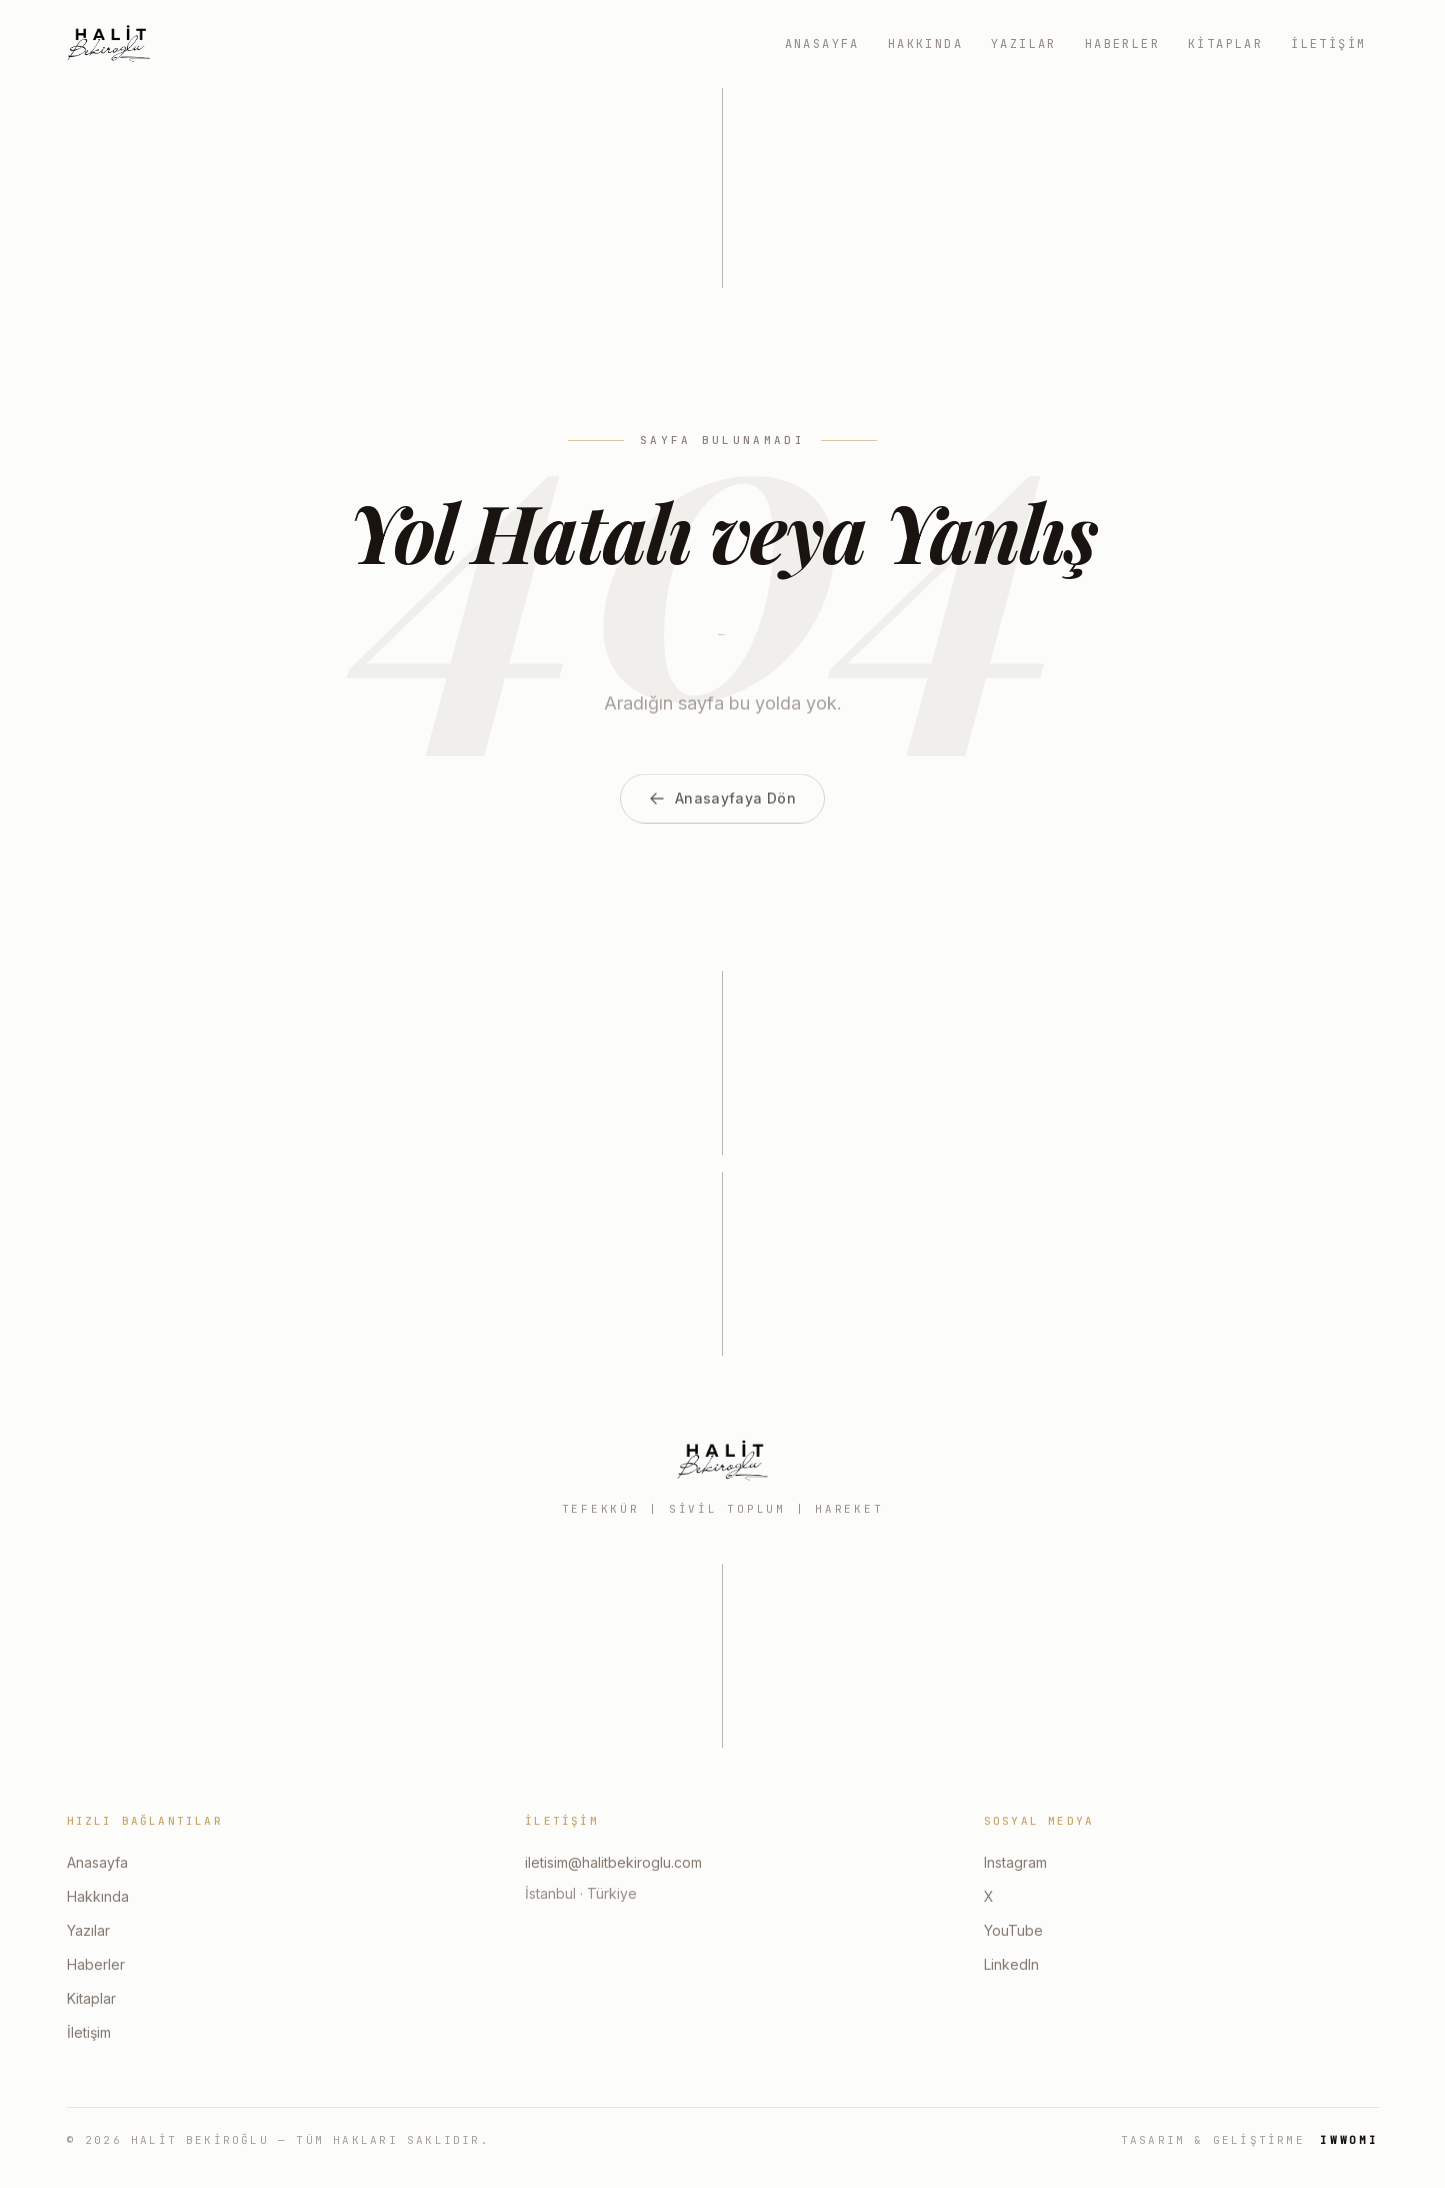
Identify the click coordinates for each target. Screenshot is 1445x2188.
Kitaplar (1225, 44)
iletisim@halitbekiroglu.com (613, 1863)
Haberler (1122, 44)
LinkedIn (1011, 1965)
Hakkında (925, 44)
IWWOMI (1349, 2140)
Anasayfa (822, 44)
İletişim (1328, 44)
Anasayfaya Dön (722, 820)
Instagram (1015, 1863)
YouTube (1013, 1931)
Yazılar (1024, 44)
